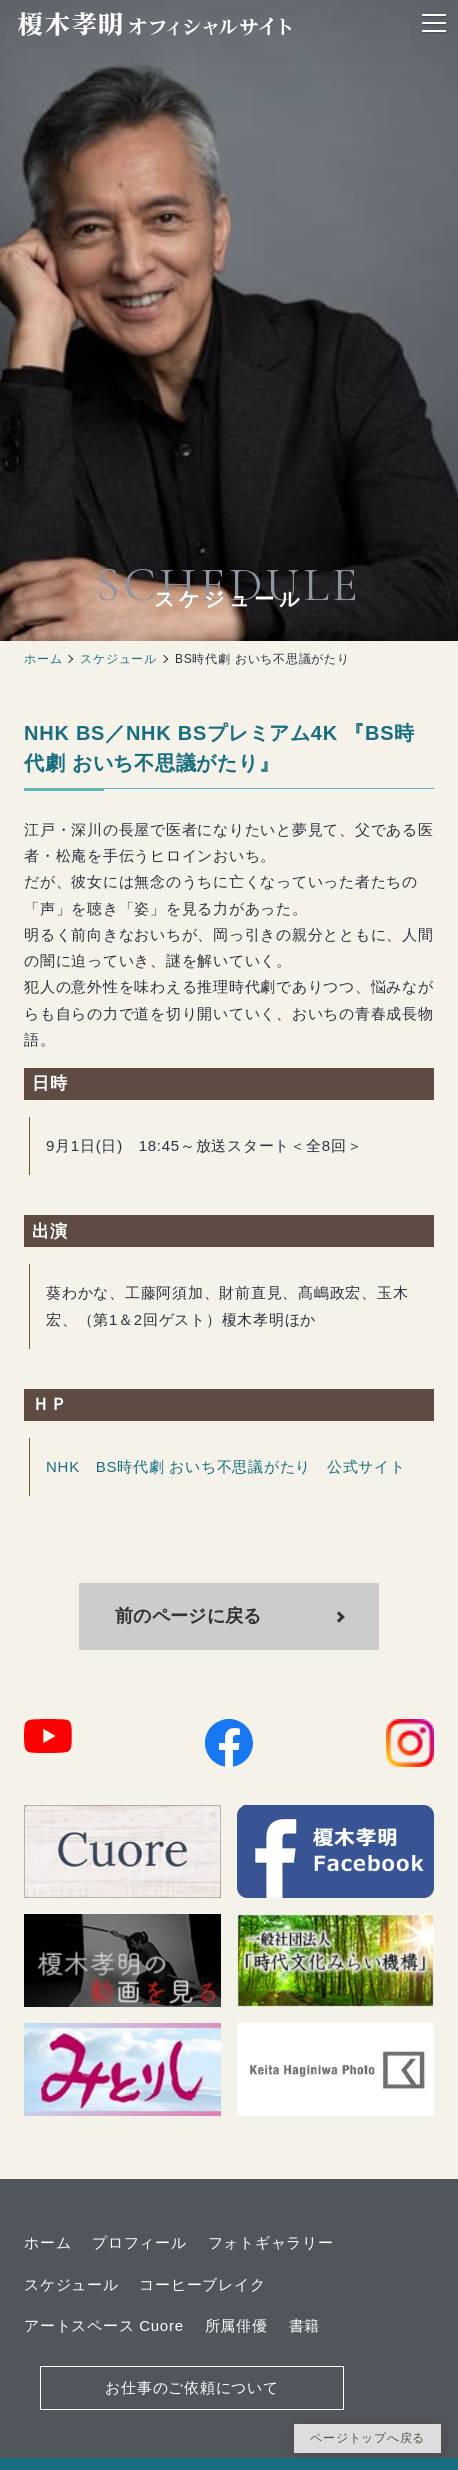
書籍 (305, 2325)
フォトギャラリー (271, 2242)
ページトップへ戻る (367, 2438)
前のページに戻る (190, 1616)
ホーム (43, 659)
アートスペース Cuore (104, 2325)
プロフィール (139, 2242)
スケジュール (118, 659)
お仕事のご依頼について (191, 2387)
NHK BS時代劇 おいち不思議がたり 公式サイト (226, 1466)
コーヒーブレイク (202, 2284)
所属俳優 (236, 2325)
